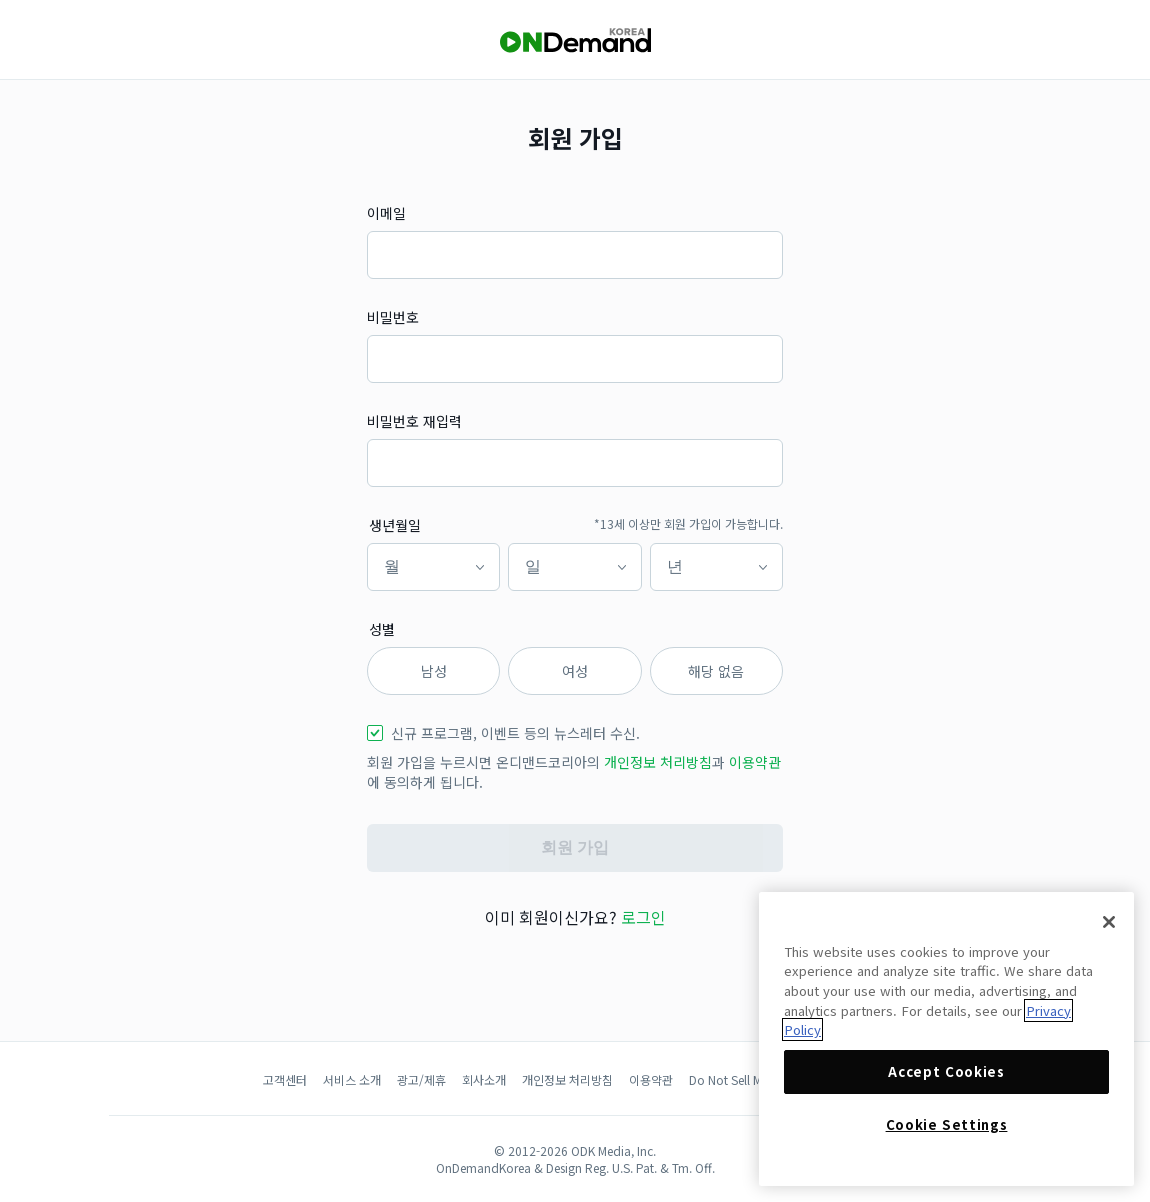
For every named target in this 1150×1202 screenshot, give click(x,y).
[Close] (1109, 922)
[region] (946, 1039)
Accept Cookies (946, 1071)
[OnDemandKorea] (575, 40)
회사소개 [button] (484, 1079)
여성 (575, 671)
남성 (434, 671)
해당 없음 (716, 671)
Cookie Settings (947, 1124)
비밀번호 (393, 317)
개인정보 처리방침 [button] (658, 762)
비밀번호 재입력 (414, 421)
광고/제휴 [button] (421, 1079)
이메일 (386, 213)
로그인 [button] (643, 917)
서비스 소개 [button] (352, 1079)
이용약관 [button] (755, 762)
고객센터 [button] (285, 1079)
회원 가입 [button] (575, 847)
